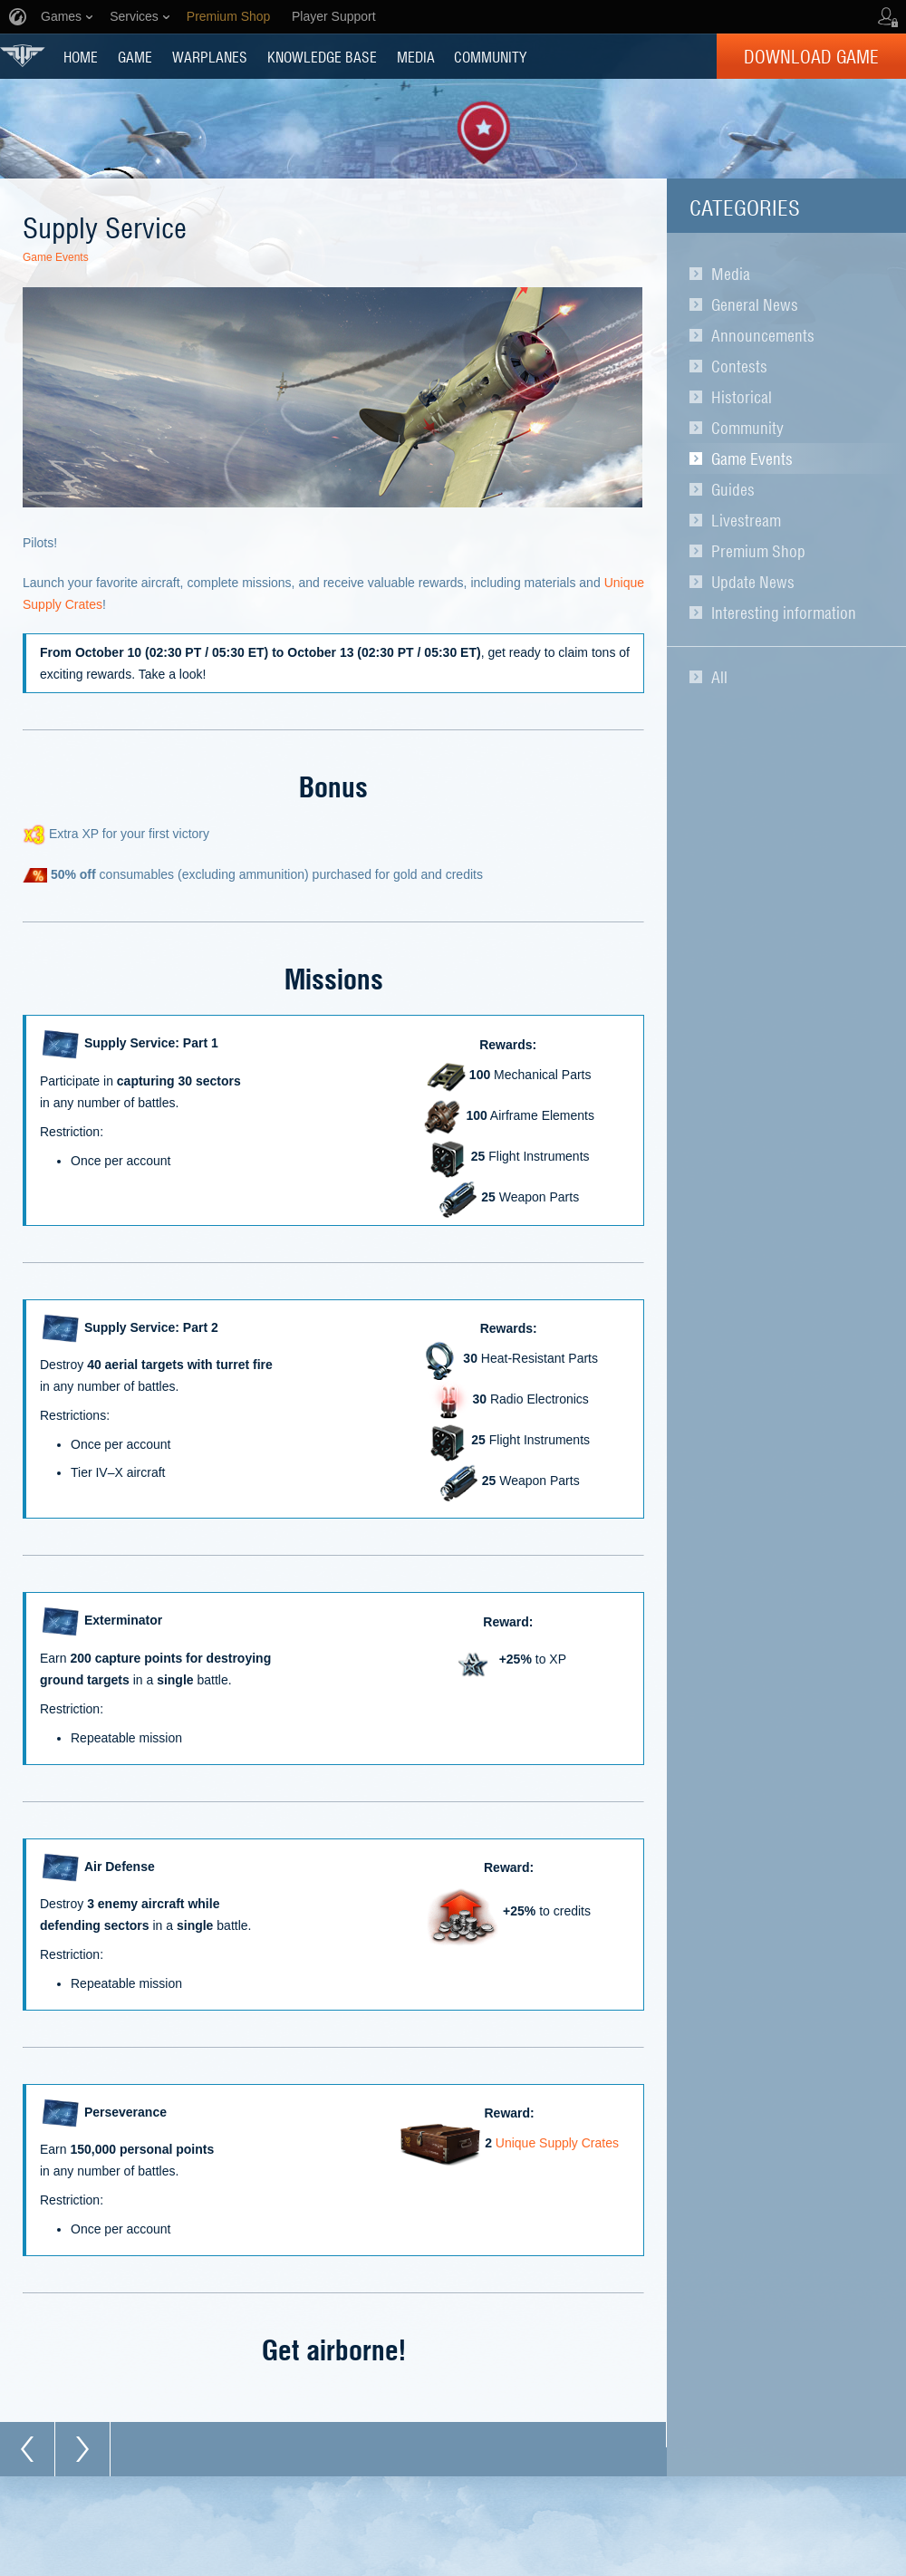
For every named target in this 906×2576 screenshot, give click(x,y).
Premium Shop (758, 551)
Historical (741, 397)
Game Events (752, 458)
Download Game (811, 56)
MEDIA (416, 56)
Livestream (746, 520)
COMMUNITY (490, 56)
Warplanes (209, 56)
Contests (739, 366)
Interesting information (783, 612)
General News (754, 304)
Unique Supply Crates (557, 2144)
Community (747, 428)
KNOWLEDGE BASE (322, 56)
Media (730, 274)
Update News (753, 582)
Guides (733, 489)
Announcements (762, 335)
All (719, 677)
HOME (80, 56)
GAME (135, 56)
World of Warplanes (22, 55)
